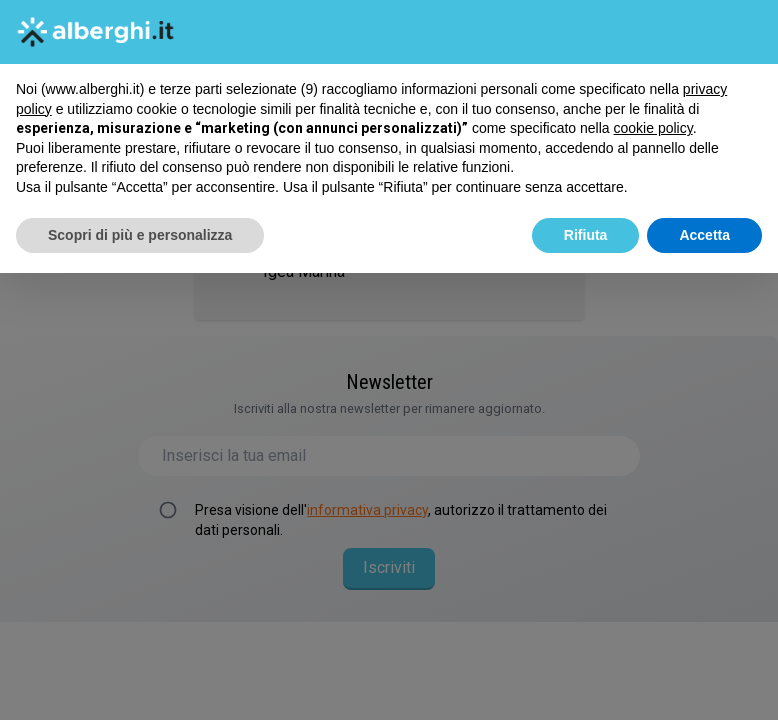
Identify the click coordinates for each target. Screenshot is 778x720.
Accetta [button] (704, 235)
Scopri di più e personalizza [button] (140, 235)
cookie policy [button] (653, 128)
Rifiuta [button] (586, 235)
